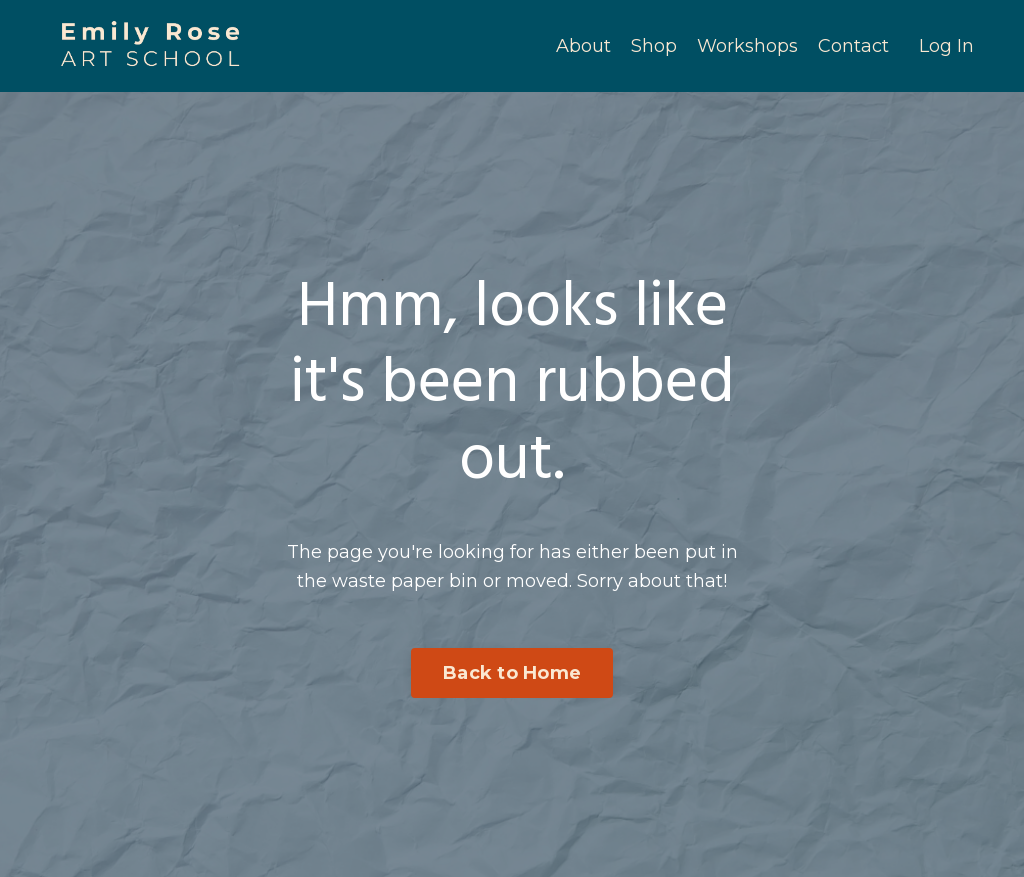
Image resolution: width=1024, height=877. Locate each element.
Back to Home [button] (512, 673)
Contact (853, 46)
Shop (654, 46)
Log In (946, 46)
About (583, 46)
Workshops (747, 46)
